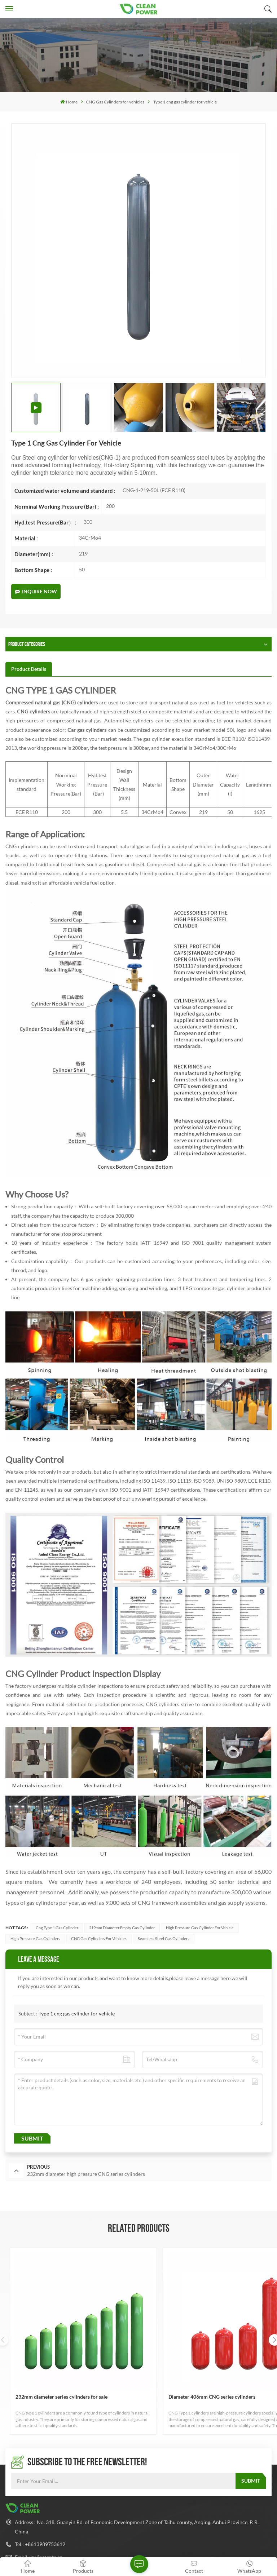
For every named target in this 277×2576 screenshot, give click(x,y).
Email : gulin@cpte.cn (39, 2492)
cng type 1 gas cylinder (57, 1927)
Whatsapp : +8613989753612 (48, 2517)
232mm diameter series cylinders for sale (42, 2334)
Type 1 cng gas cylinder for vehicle (77, 2013)
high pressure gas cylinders (35, 1938)
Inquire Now (36, 591)
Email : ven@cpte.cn (37, 2505)
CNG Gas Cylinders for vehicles (115, 102)
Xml (175, 2536)
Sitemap (154, 2536)
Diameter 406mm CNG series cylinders (135, 2334)
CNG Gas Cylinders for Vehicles (99, 1938)
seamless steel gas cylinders (163, 1938)
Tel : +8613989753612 (40, 2479)
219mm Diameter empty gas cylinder (122, 1927)
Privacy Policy (203, 2536)
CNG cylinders (33, 711)
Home (69, 102)
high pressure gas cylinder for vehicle (200, 1927)
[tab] (28, 669)
